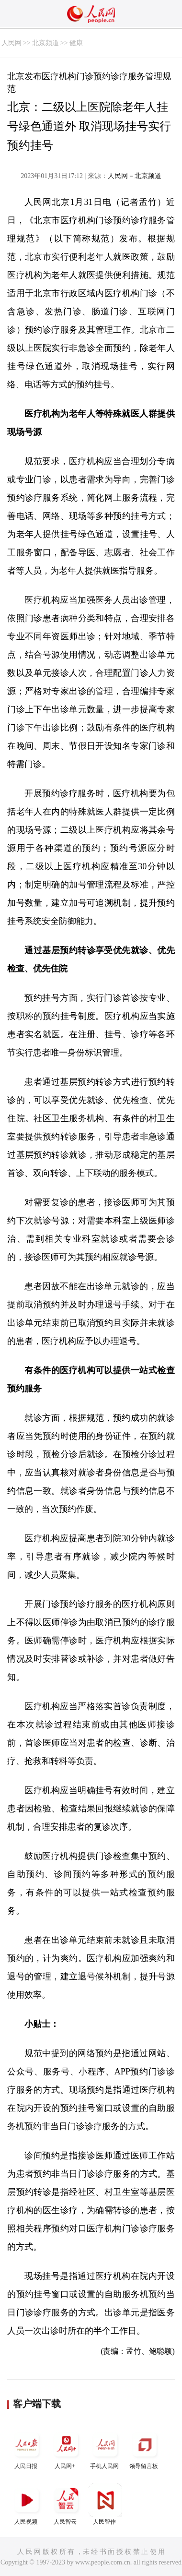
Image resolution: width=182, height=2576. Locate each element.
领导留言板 (144, 2448)
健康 (76, 43)
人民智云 (66, 2504)
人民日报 (27, 2448)
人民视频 (27, 2504)
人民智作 (105, 2504)
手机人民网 (105, 2448)
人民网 (11, 43)
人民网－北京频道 (134, 176)
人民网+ (66, 2448)
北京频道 (45, 43)
